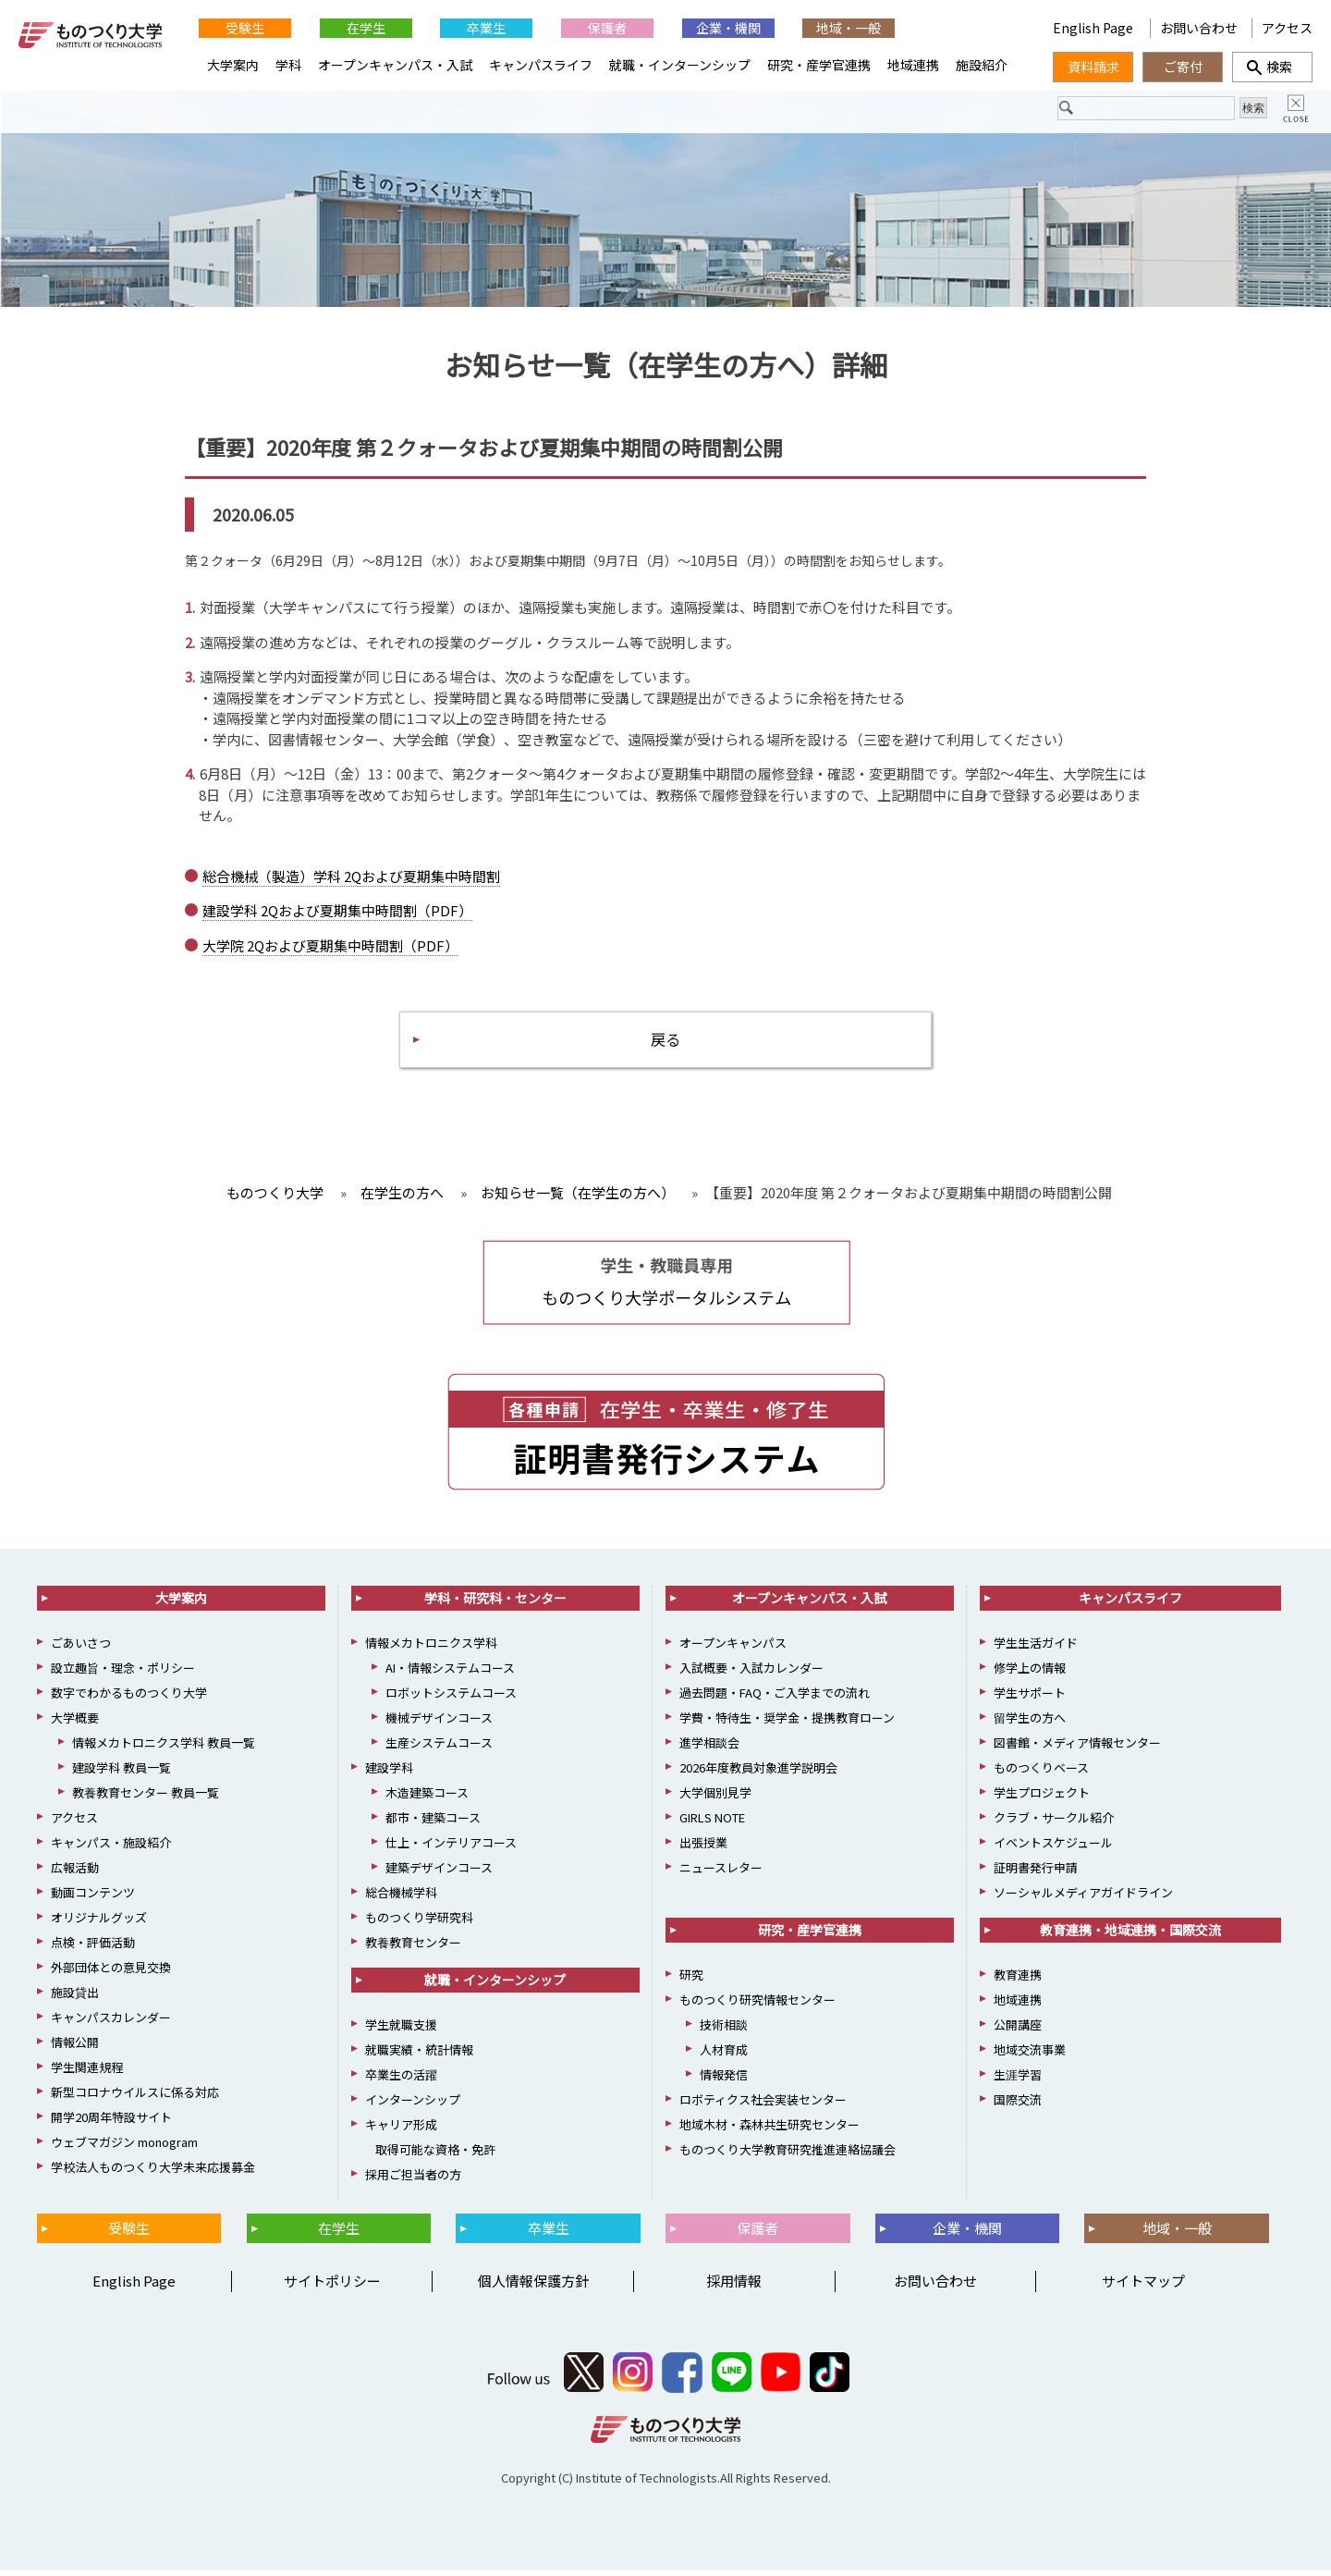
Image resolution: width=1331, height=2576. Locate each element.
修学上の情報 (1030, 1674)
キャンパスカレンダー (111, 2023)
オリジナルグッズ (99, 1923)
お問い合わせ (1199, 27)
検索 (1272, 66)
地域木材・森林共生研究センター (769, 2131)
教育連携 (1018, 1981)
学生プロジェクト (1042, 1799)
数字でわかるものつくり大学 (129, 1699)
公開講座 (1018, 2031)
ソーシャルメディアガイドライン (1083, 1898)
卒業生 (486, 27)
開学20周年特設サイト (111, 2123)
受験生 (245, 27)
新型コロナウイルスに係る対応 (135, 2098)
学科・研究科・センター (495, 1604)
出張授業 (703, 1849)
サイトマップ (1143, 2287)
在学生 (366, 27)
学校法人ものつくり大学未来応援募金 (153, 2173)
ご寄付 (1183, 66)
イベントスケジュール (1053, 1849)
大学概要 (75, 1724)
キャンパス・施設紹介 (111, 1849)
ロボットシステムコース (451, 1699)
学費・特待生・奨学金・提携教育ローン (787, 1724)
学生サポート (1030, 1699)
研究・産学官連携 (819, 64)
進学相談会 (709, 1749)
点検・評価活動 (93, 1948)
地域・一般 (848, 27)
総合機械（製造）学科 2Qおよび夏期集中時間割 (351, 878)
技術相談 (724, 2031)
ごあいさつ (81, 1649)
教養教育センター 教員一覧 (145, 1799)
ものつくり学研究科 (419, 1923)
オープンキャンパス (733, 1649)
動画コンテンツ (93, 1898)
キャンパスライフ (540, 64)
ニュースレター (721, 1874)
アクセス (1287, 27)
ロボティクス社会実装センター (763, 2106)
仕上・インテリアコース (451, 1849)
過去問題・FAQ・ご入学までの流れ (774, 1699)
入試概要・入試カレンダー (751, 1674)
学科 (288, 64)
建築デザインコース (439, 1874)
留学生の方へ (1030, 1724)
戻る (665, 1043)
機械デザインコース (439, 1724)
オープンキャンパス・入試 (395, 64)
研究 (691, 1981)
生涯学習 (1018, 2081)
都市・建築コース (433, 1824)
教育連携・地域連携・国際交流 (1130, 1936)
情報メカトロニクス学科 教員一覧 (163, 1749)
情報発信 (724, 2081)
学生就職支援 (401, 2031)
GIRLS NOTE (712, 1824)
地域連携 (913, 64)
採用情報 (734, 2287)
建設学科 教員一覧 (121, 1774)
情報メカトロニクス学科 (431, 1649)
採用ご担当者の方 (413, 2181)
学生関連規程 (87, 2073)
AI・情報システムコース (450, 1674)
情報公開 (75, 2048)
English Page (1094, 27)
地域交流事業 (1030, 2056)
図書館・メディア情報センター (1077, 1749)
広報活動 (75, 1874)
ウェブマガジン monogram (124, 2148)
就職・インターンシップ (680, 64)
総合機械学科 (401, 1898)
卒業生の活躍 (401, 2081)
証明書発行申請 (1036, 1874)
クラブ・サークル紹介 (1054, 1824)
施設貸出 (75, 1998)
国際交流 (1018, 2106)
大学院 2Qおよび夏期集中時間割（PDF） (330, 947)
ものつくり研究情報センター (757, 2006)
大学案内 (233, 64)
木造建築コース (427, 1799)
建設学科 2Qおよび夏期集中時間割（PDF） (337, 913)
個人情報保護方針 (533, 2287)
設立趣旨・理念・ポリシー (123, 1674)
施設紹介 (981, 64)
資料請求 (1093, 66)
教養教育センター (413, 1948)
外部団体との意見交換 (111, 1973)
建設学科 (389, 1774)
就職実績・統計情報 (419, 2056)
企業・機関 (728, 27)
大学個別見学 (715, 1799)
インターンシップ (412, 2106)
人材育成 (724, 2056)
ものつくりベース (1041, 1774)
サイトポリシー (332, 2287)
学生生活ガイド (1036, 1649)
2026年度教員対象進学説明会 (758, 1774)
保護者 (607, 27)
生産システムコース (439, 1749)
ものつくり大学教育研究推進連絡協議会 (787, 2156)
